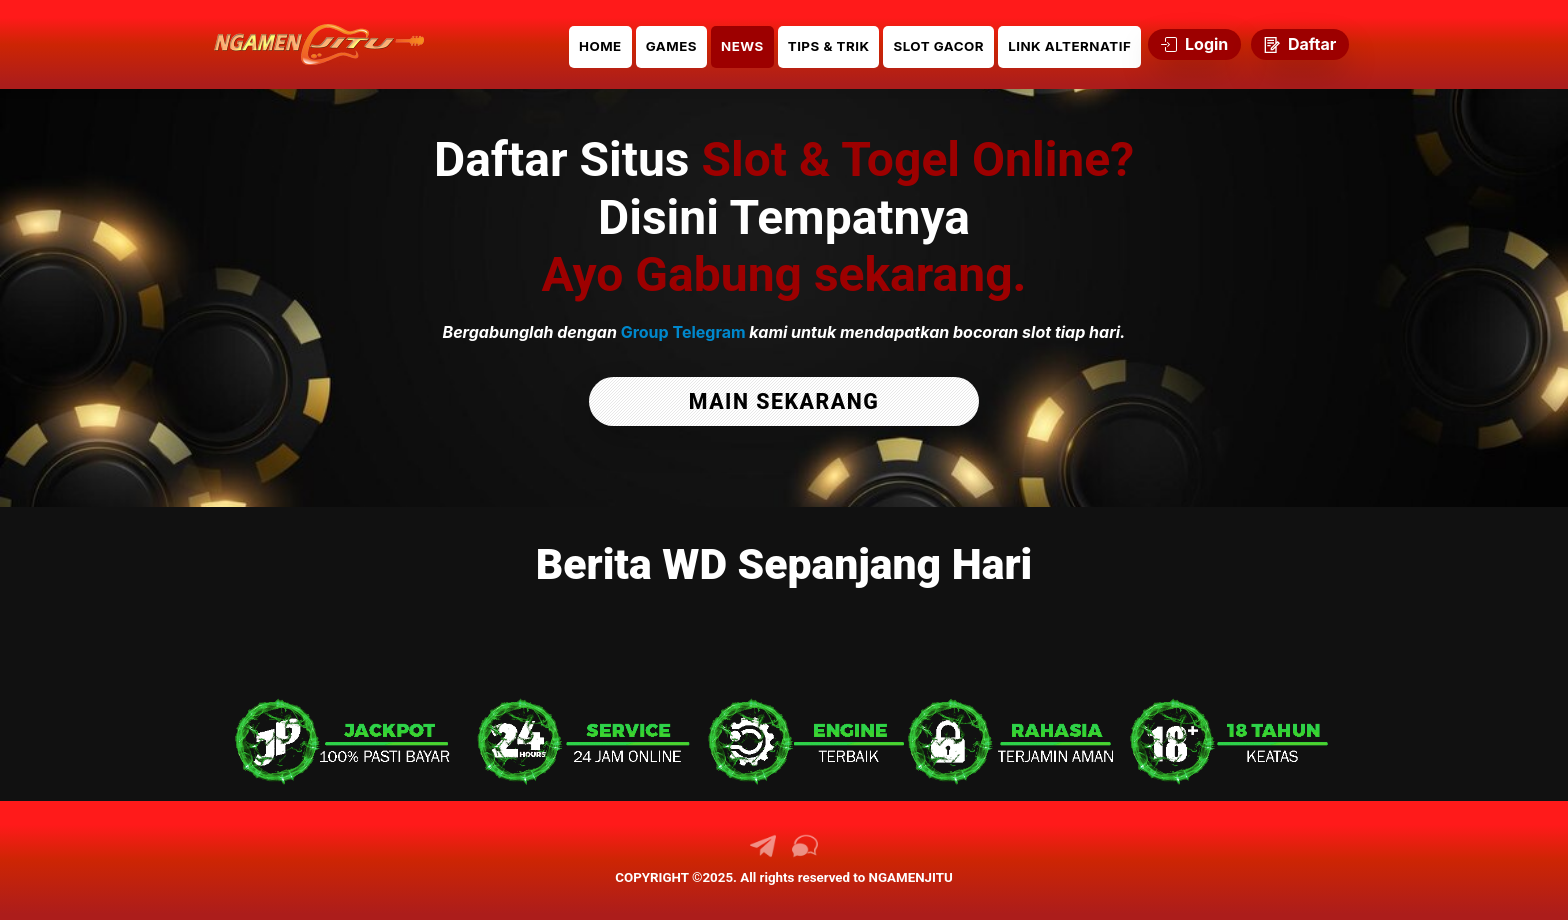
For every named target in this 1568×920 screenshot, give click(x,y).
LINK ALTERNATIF (1069, 46)
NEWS (742, 46)
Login (1194, 44)
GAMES (671, 46)
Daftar (1300, 44)
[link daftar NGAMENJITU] (319, 44)
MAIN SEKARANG (784, 401)
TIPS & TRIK (829, 46)
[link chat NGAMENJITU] (805, 853)
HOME (600, 46)
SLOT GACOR (938, 46)
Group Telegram (683, 332)
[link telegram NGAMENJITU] (763, 853)
